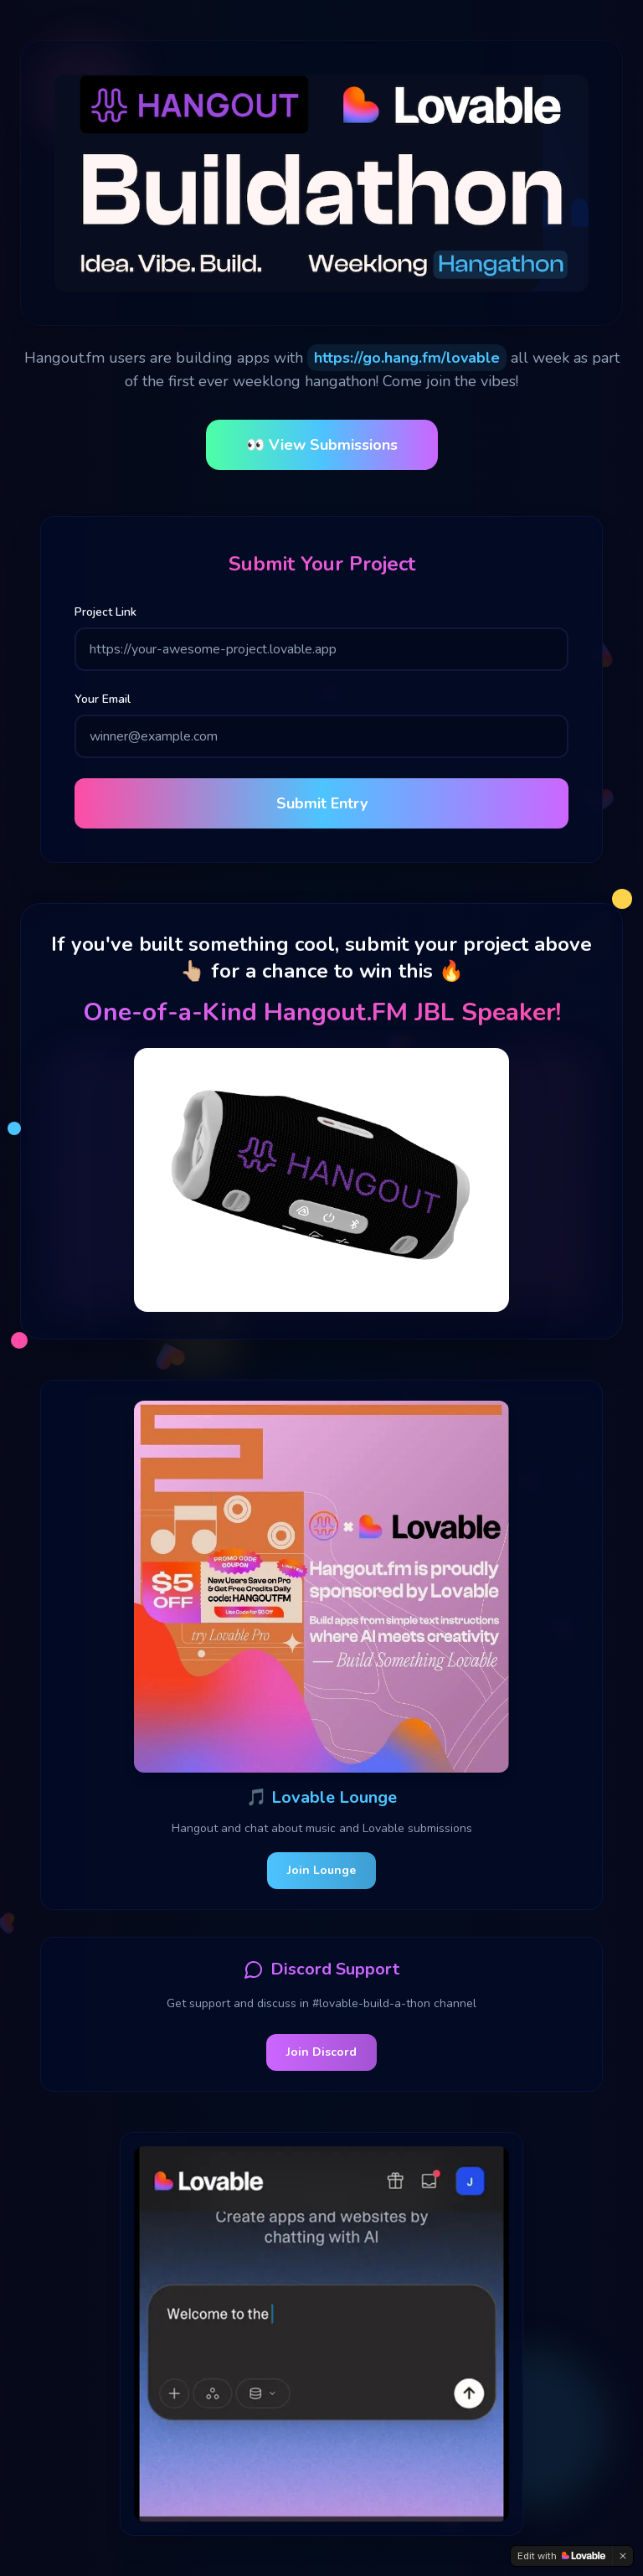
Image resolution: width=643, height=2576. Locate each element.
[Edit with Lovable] (561, 2556)
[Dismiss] (623, 2556)
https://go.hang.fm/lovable (407, 358)
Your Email (103, 699)
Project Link (105, 612)
